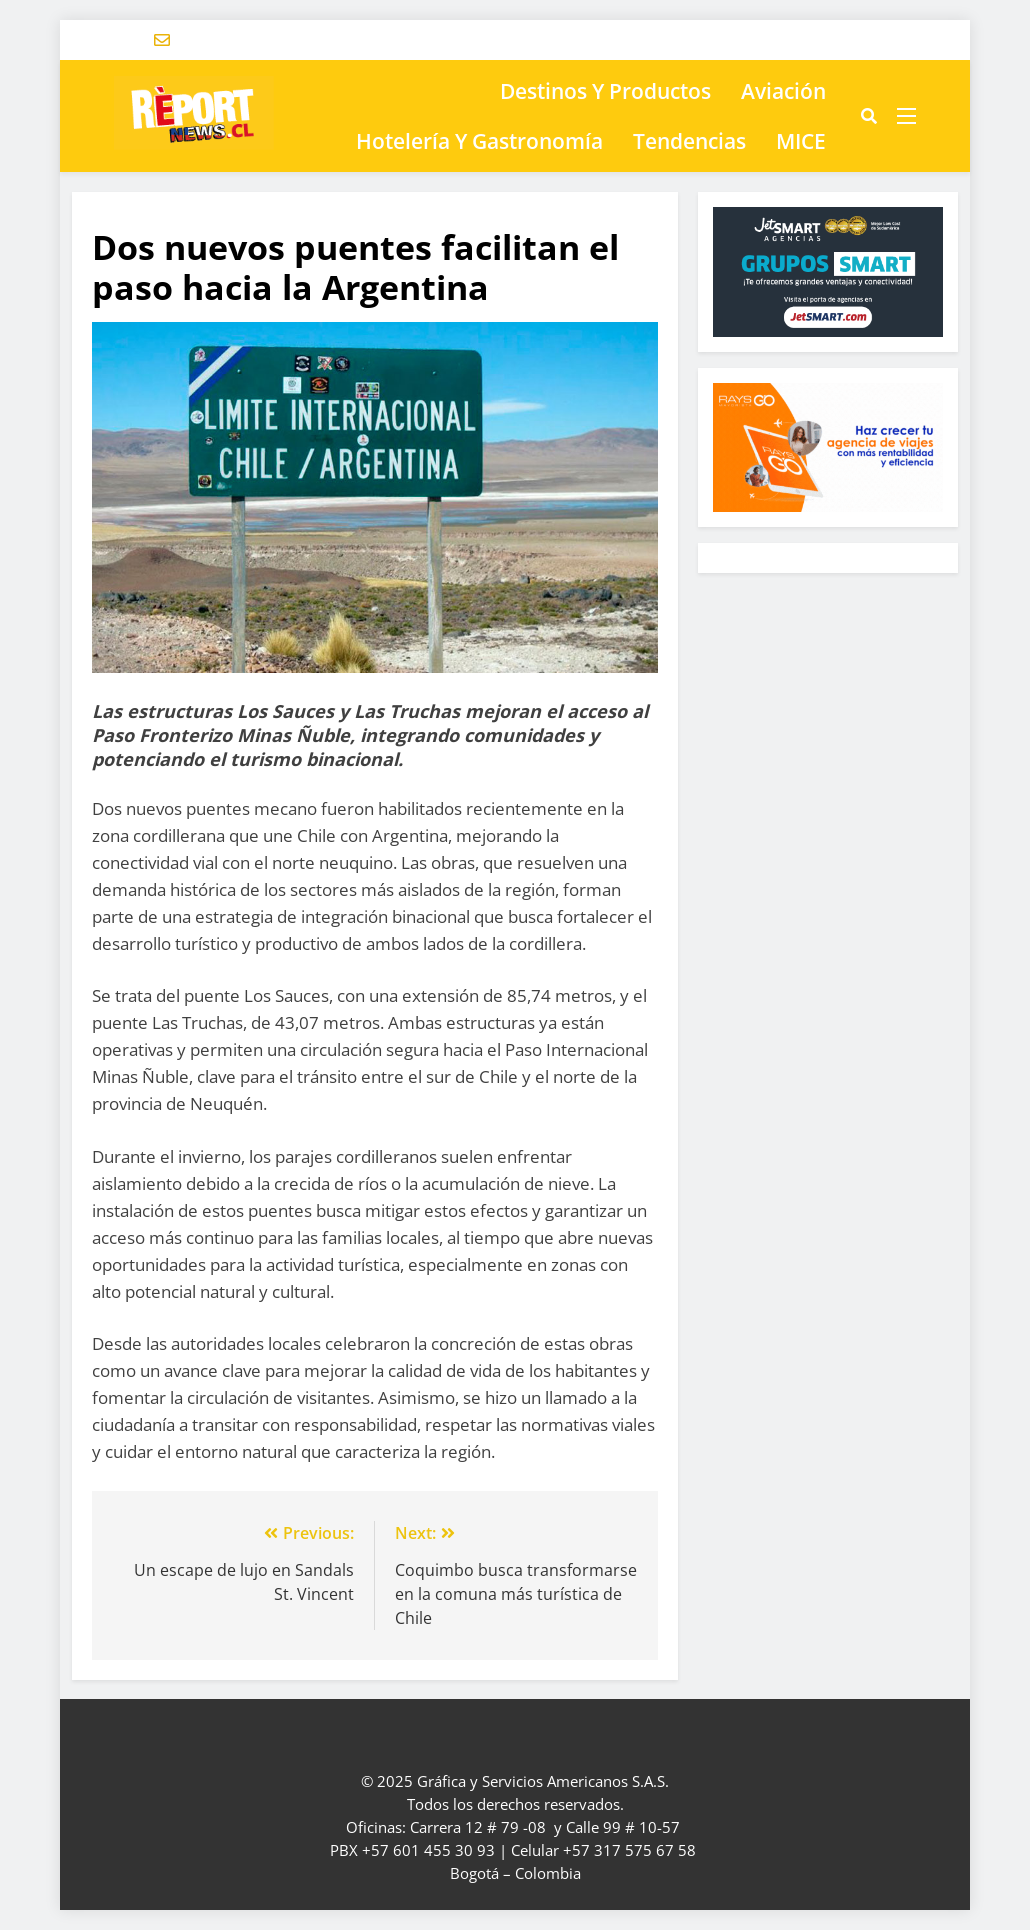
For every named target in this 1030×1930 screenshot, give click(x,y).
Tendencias (689, 141)
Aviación (783, 91)
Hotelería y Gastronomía (479, 141)
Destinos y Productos (605, 91)
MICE (801, 141)
